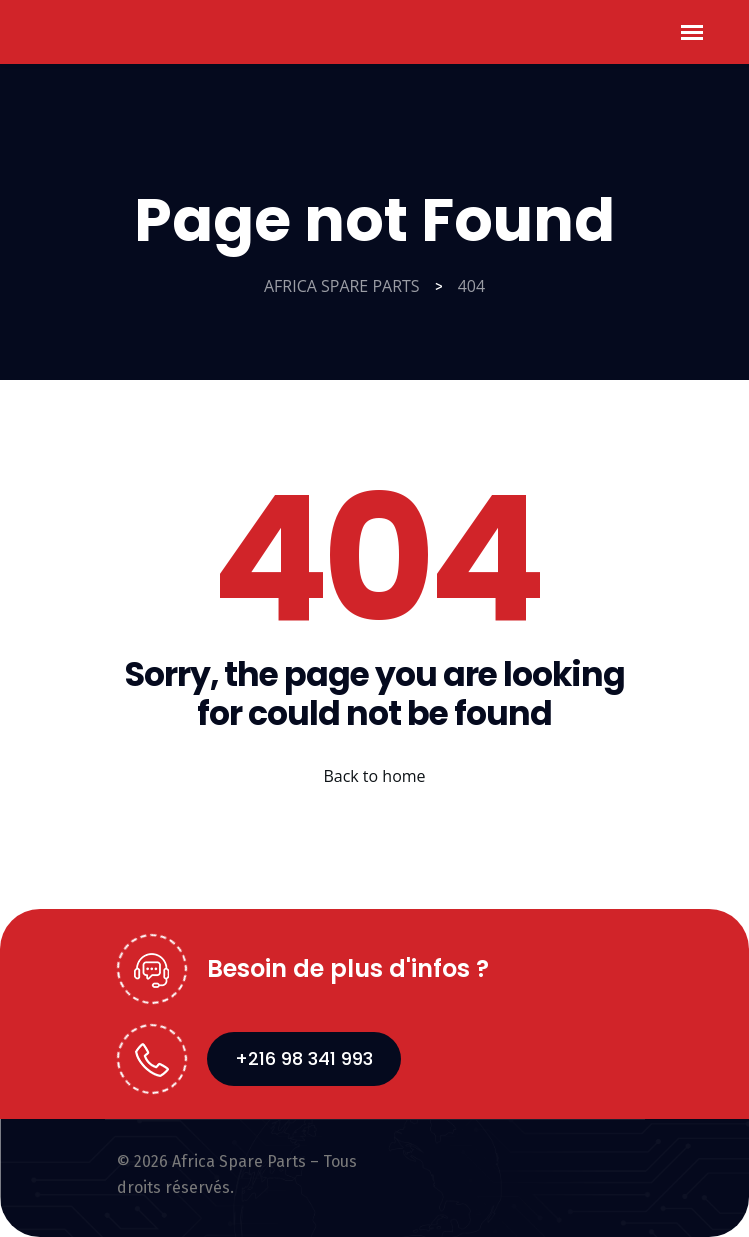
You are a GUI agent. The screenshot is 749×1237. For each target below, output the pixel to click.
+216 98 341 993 (304, 1058)
